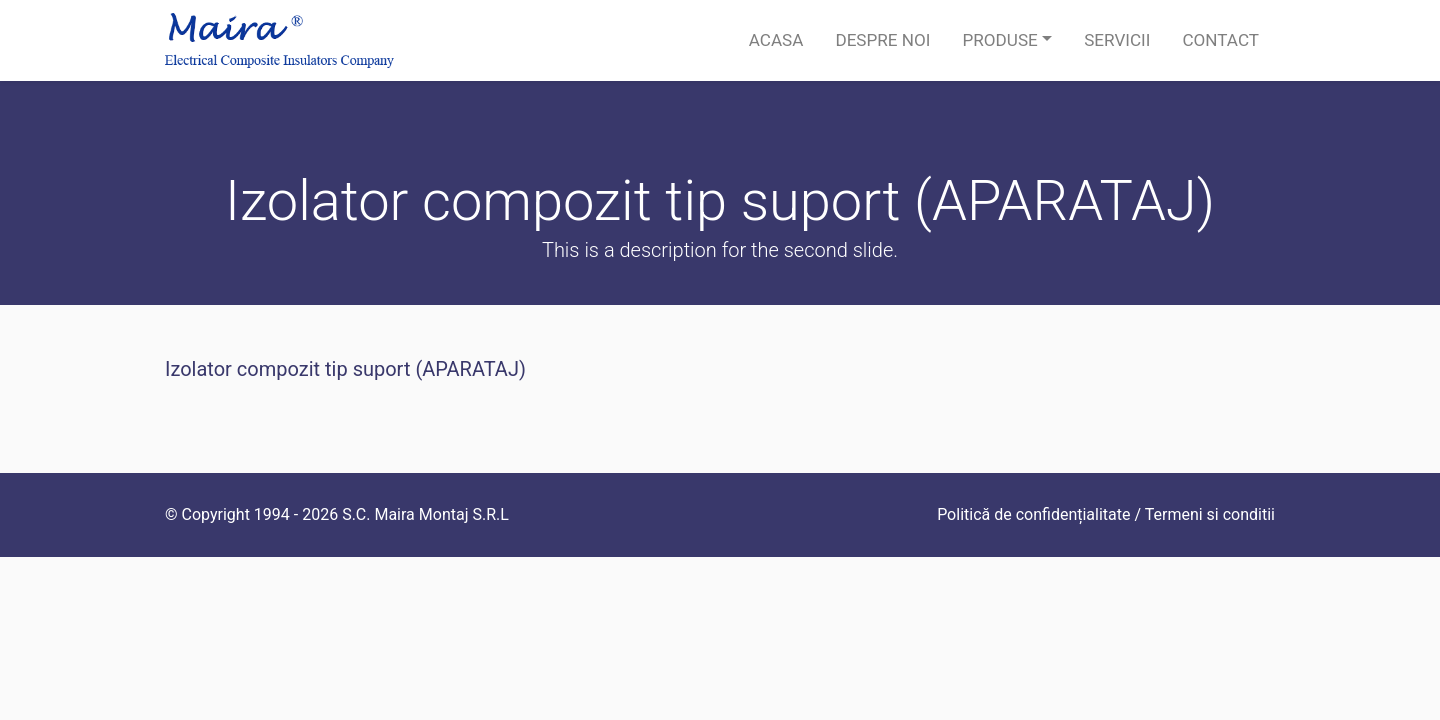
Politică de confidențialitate (1033, 514)
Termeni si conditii (1210, 514)
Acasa (776, 40)
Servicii (1117, 40)
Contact (1220, 40)
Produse (999, 40)
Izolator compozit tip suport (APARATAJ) (345, 369)
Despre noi (882, 40)
